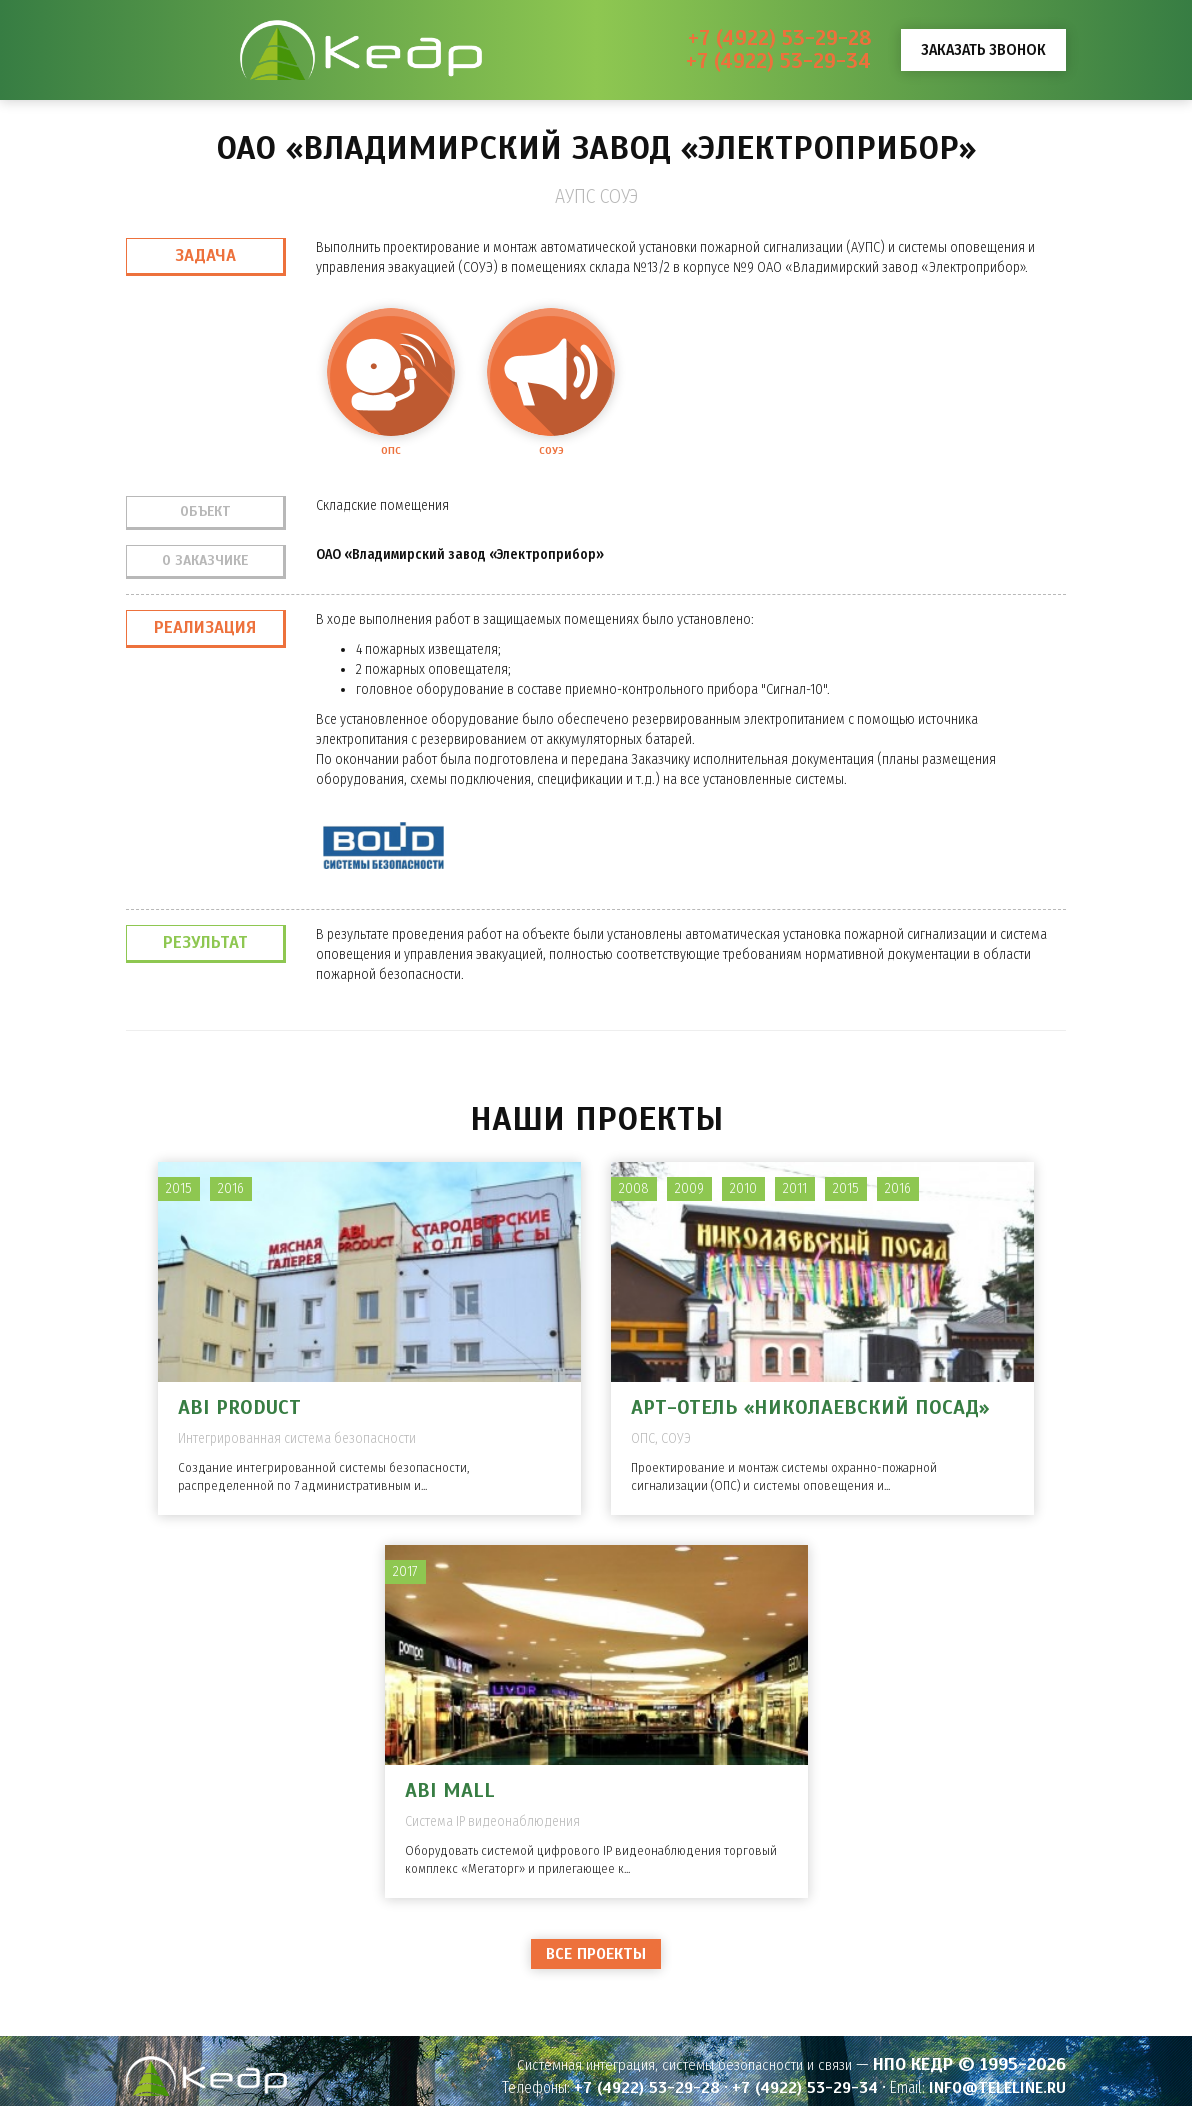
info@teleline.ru (997, 2088)
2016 (231, 1188)
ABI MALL (450, 1790)
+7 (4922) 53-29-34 (778, 61)
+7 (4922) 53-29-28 (779, 38)
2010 (743, 1188)
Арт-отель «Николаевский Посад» (810, 1407)
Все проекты (596, 1954)
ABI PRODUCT (239, 1407)
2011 (795, 1188)
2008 (634, 1188)
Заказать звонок (983, 49)
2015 (179, 1188)
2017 (405, 1571)
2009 (689, 1188)
